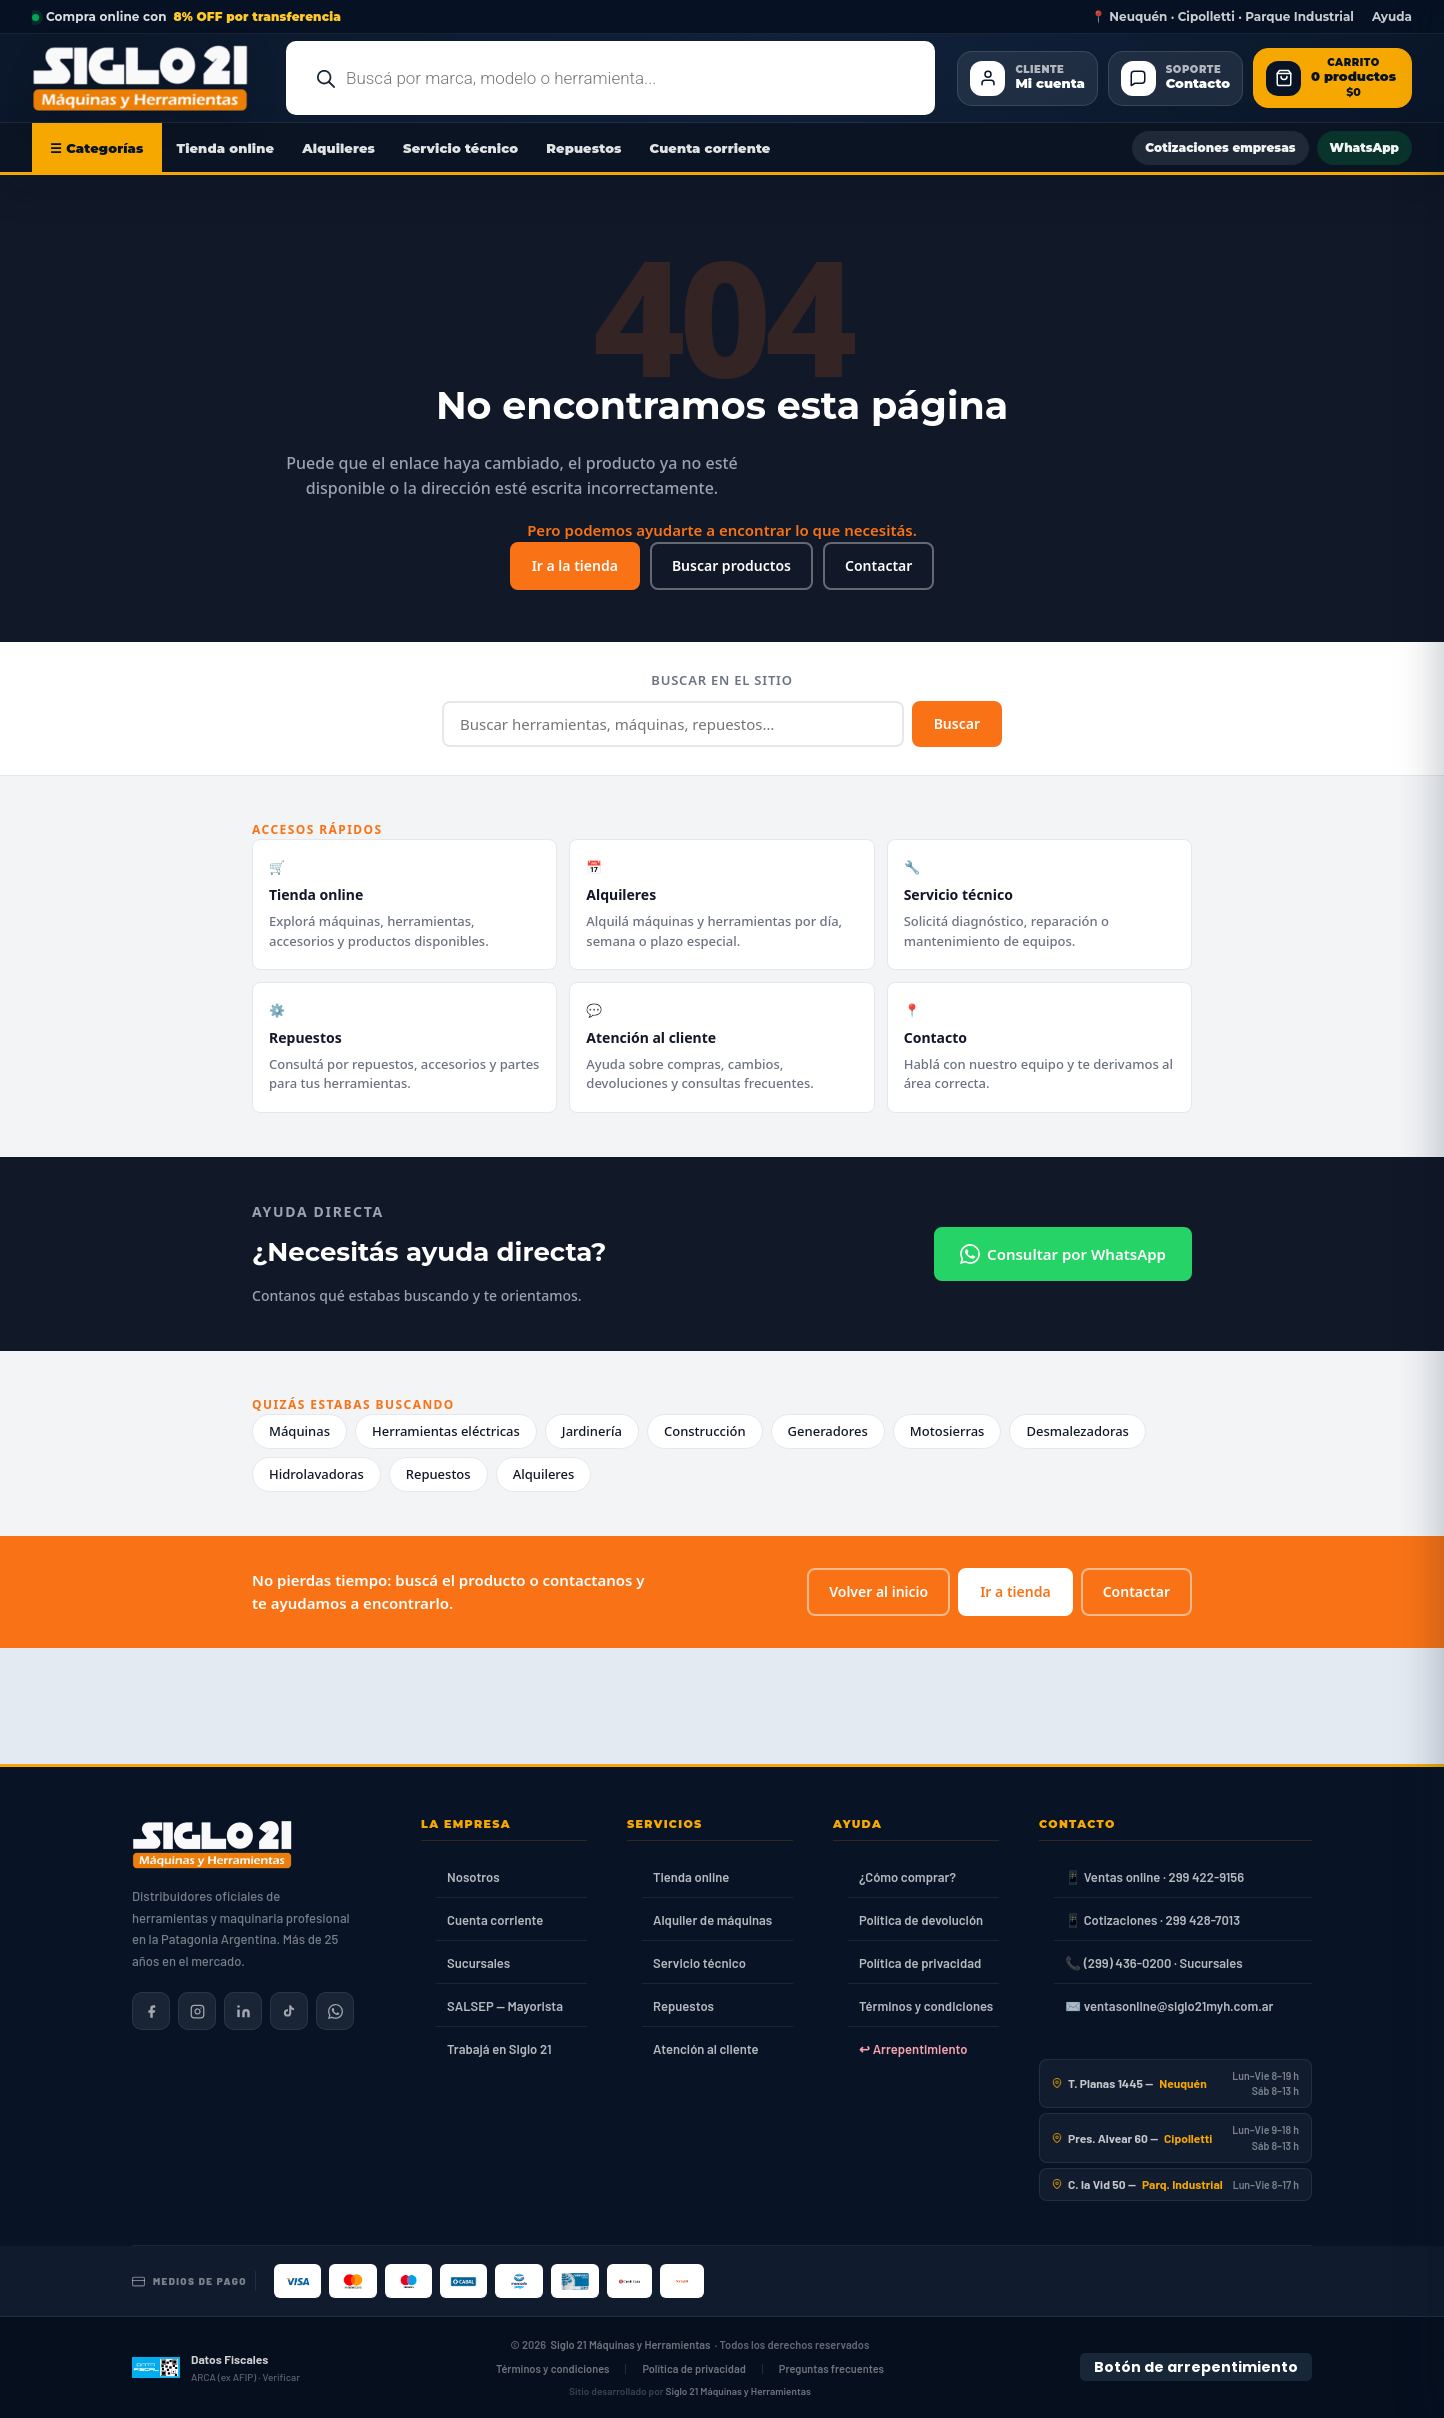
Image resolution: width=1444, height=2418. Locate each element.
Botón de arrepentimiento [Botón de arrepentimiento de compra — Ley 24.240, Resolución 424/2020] (1196, 2367)
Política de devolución (921, 1920)
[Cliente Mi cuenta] (1027, 78)
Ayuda (1392, 17)
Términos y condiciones (926, 2006)
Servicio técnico (460, 148)
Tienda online (226, 148)
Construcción (705, 1431)
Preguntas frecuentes (831, 2368)
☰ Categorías (97, 148)
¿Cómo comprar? (907, 1877)
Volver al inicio (878, 1591)
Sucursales (478, 1963)
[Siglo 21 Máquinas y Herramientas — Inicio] (212, 1845)
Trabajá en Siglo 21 (499, 2049)
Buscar (957, 723)
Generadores (828, 1431)
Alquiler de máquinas (712, 1920)
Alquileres (338, 148)
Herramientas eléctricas (446, 1431)
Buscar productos (731, 565)
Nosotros (473, 1877)
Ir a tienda (1015, 1591)
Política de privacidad (920, 1963)
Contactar (878, 565)
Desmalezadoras (1077, 1431)
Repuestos (583, 148)
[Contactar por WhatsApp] (335, 2011)
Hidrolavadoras (316, 1474)
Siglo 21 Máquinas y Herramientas (631, 2344)
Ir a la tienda (575, 565)
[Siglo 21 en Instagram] (197, 2011)
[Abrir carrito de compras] (1332, 78)
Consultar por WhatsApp (1063, 1254)
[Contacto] (1175, 78)
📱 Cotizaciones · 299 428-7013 (1152, 1920)
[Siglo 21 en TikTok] (289, 2011)
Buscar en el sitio (721, 680)
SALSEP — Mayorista (505, 2006)
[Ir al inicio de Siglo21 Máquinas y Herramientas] (148, 78)
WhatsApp (1364, 147)
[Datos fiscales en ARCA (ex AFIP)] (216, 2368)
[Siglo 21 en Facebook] (151, 2011)
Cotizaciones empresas (1220, 147)
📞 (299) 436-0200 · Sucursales (1153, 1963)
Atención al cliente (706, 2049)
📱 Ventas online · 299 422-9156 (1154, 1877)
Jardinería (592, 1431)
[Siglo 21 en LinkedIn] (243, 2011)
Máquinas (299, 1431)
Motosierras (947, 1431)
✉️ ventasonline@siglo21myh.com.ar (1169, 2006)
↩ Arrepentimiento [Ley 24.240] (913, 2049)
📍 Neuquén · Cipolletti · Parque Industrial (1222, 17)
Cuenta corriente (710, 148)
